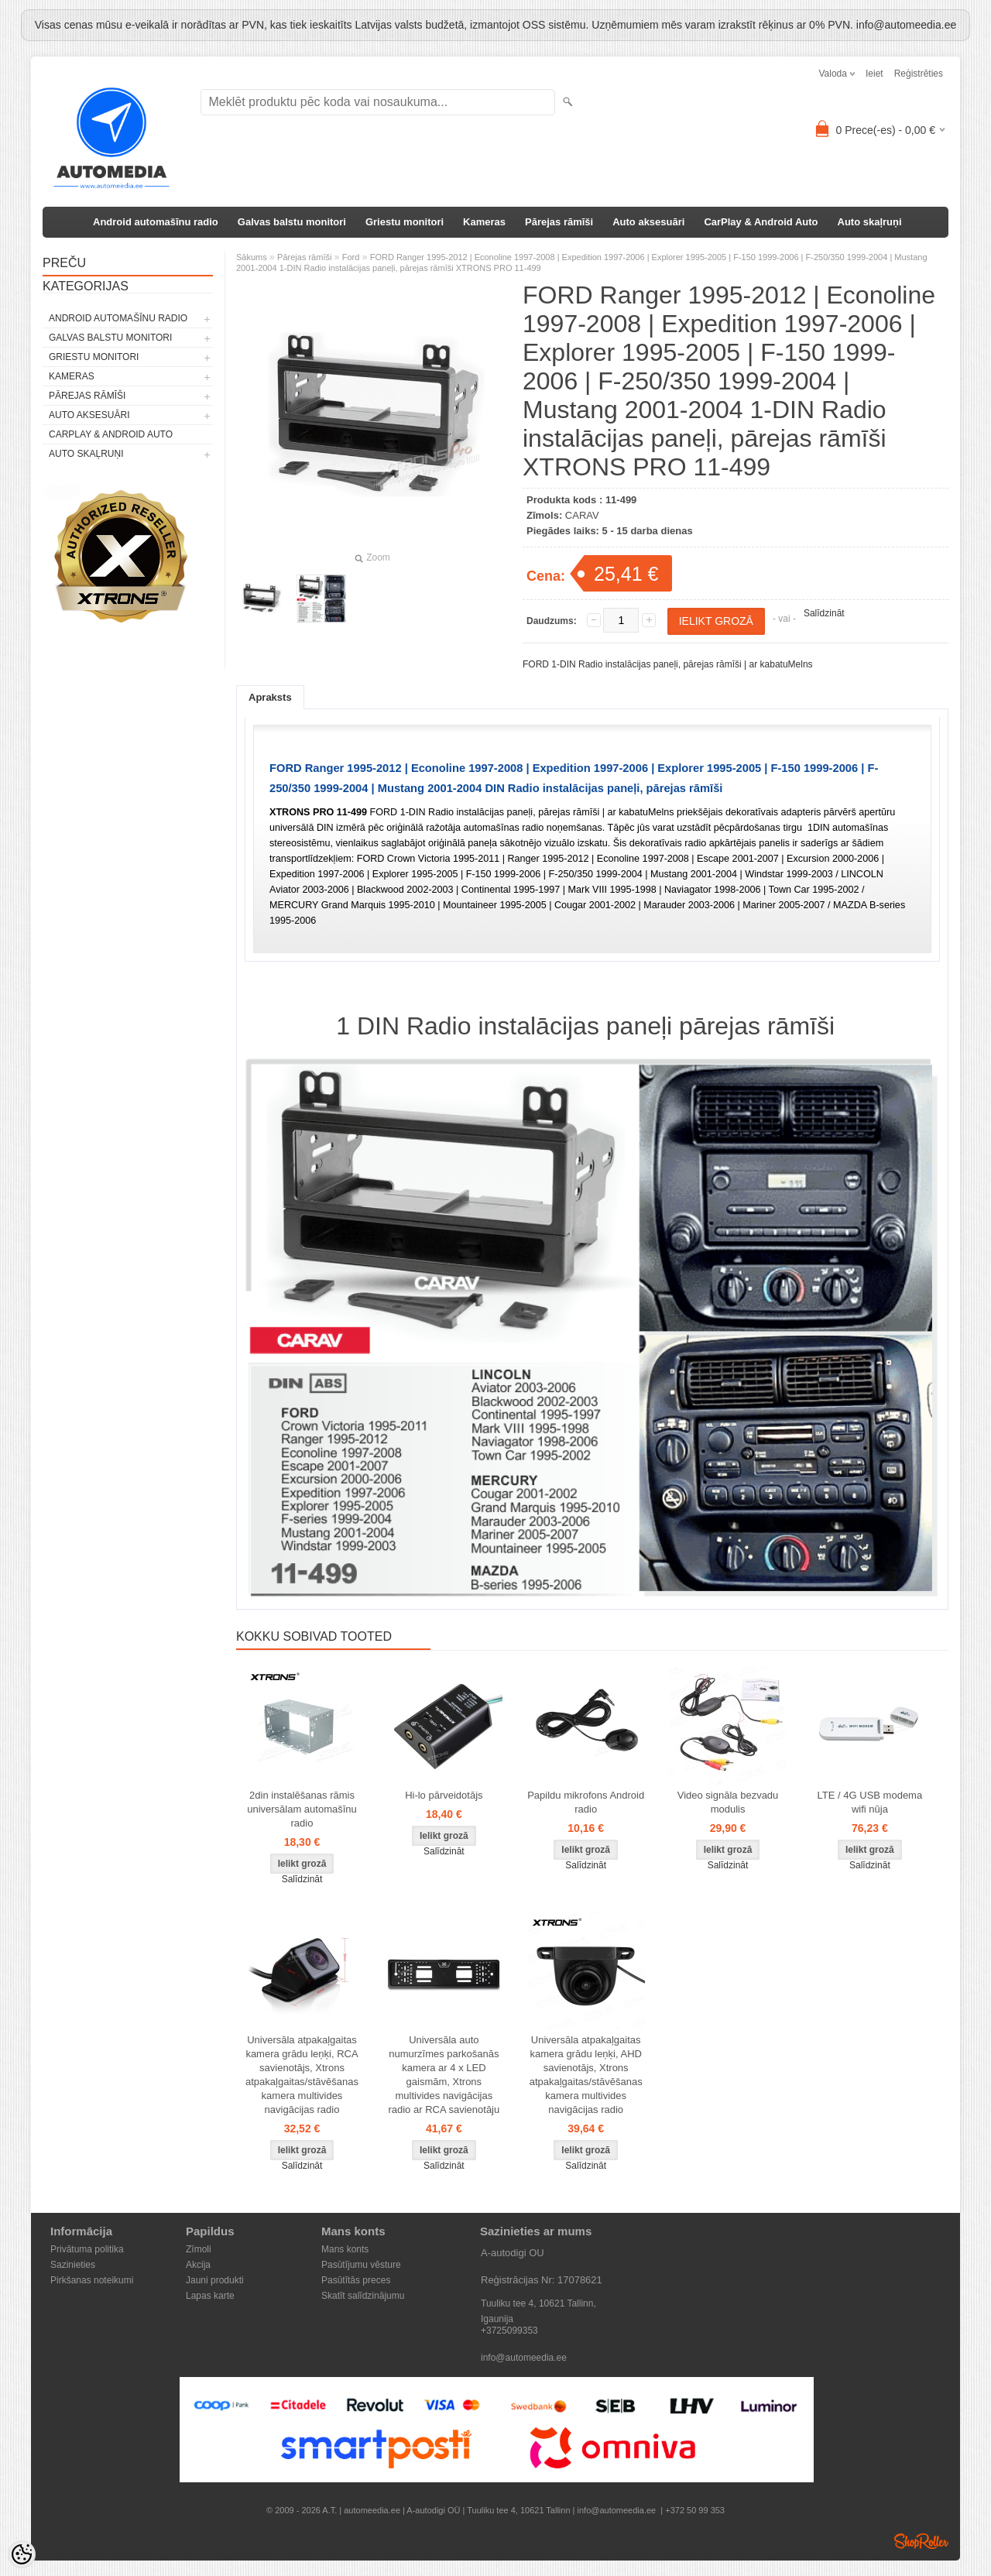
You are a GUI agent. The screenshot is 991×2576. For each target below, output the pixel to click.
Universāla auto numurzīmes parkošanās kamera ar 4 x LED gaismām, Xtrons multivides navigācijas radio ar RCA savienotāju (443, 2074)
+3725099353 (509, 2330)
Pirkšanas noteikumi (91, 2280)
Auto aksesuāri (648, 222)
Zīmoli (198, 2249)
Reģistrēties (918, 73)
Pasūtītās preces (355, 2280)
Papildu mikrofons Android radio (585, 1802)
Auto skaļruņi (870, 222)
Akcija (198, 2264)
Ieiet (874, 73)
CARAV (582, 515)
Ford (351, 257)
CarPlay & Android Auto (761, 222)
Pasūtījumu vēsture (361, 2264)
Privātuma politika (87, 2249)
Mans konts (345, 2249)
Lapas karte (210, 2295)
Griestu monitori (404, 222)
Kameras (484, 222)
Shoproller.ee (921, 2541)
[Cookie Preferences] (22, 2554)
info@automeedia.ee (524, 2357)
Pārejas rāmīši (559, 222)
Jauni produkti (215, 2280)
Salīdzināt (824, 613)
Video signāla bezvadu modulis (728, 1802)
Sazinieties (72, 2264)
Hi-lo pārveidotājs (443, 1795)
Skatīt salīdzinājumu (362, 2295)
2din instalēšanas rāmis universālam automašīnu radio (302, 1809)
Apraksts (270, 697)
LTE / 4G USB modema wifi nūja (870, 1802)
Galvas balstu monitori (292, 222)
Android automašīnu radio (155, 222)
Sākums (251, 257)
